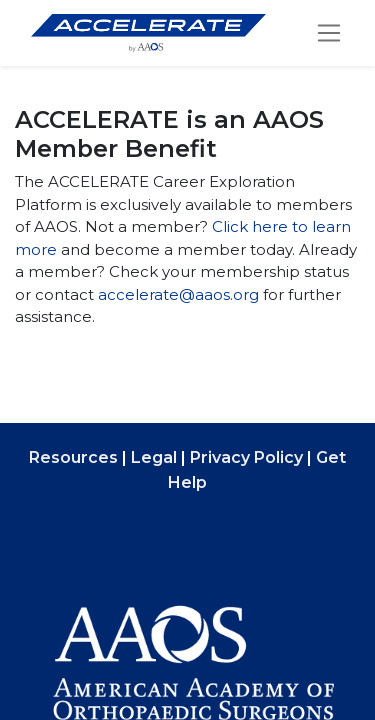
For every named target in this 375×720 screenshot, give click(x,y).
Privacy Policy (246, 457)
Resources (73, 457)
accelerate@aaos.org (178, 294)
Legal (154, 457)
